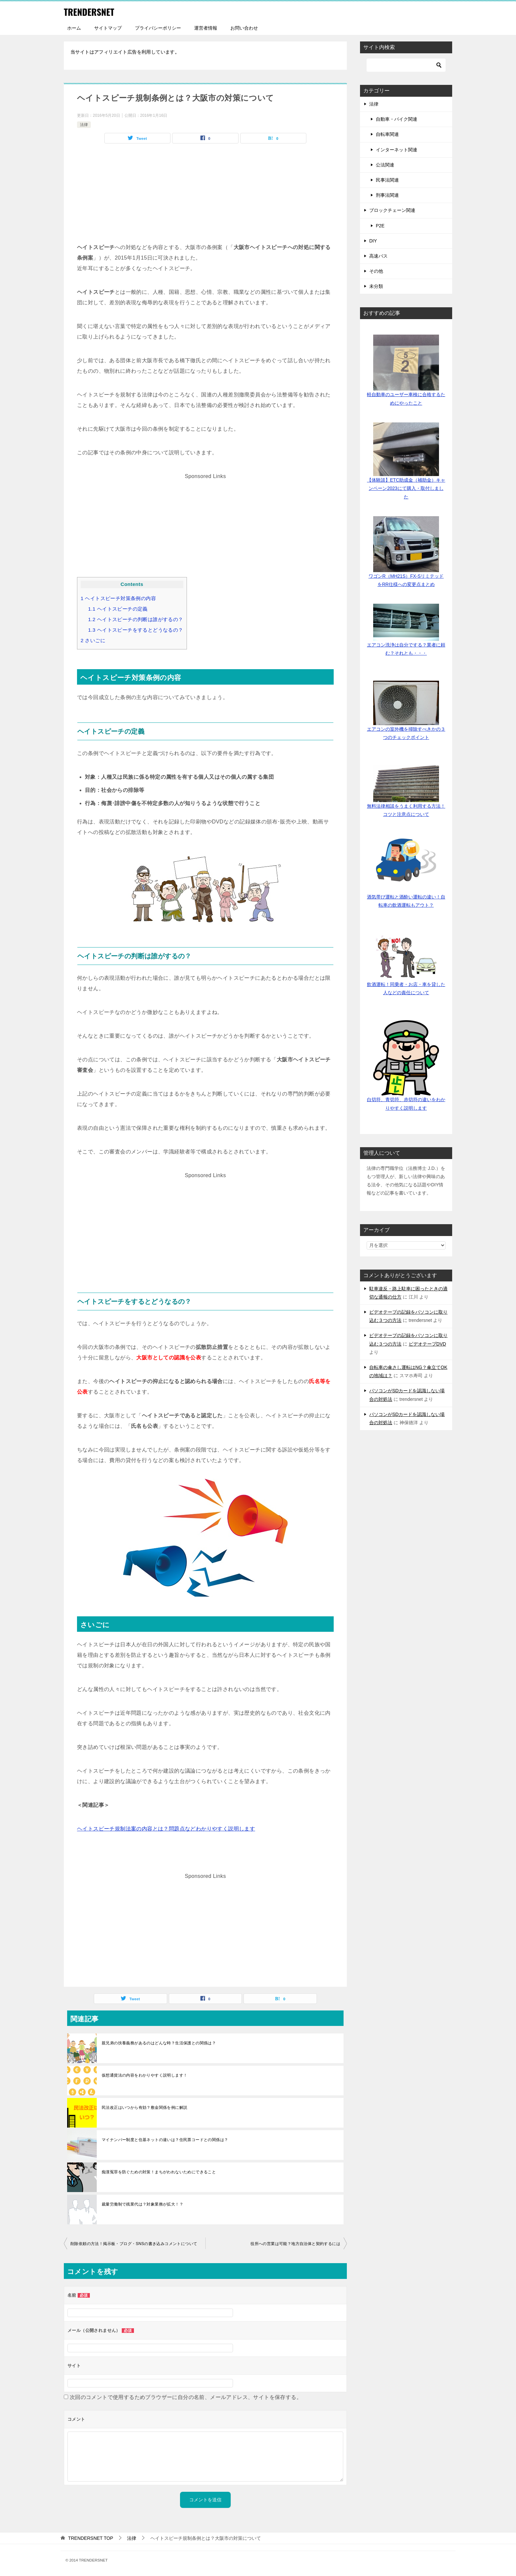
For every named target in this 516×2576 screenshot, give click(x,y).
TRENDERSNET (91, 11)
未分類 (376, 286)
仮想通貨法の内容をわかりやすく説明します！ (144, 2075)
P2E (380, 225)
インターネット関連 (396, 149)
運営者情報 (205, 28)
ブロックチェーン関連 (392, 210)
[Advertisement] (205, 196)
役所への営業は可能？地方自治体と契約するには (295, 2243)
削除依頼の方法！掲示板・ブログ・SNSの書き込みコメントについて (133, 2243)
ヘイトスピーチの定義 (118, 609)
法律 (84, 124)
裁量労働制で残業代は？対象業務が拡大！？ (142, 2204)
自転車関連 (387, 134)
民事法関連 (387, 180)
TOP (90, 2538)
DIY (373, 240)
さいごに (93, 640)
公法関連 (385, 164)
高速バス (378, 256)
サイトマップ (108, 28)
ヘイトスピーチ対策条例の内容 (118, 598)
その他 (376, 271)
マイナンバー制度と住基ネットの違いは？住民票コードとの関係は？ (165, 2139)
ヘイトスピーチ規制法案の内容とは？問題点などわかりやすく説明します (166, 1828)
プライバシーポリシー (158, 28)
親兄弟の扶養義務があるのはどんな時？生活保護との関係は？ (159, 2043)
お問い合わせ (244, 28)
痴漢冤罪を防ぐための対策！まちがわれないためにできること (159, 2172)
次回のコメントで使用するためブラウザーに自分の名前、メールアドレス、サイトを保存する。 (186, 2397)
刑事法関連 (387, 195)
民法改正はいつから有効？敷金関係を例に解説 (144, 2107)
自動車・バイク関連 (396, 119)
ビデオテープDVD (427, 1344)
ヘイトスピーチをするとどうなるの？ (135, 630)
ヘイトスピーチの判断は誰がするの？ (135, 619)
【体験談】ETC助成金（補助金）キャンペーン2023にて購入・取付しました (406, 488)
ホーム (74, 28)
